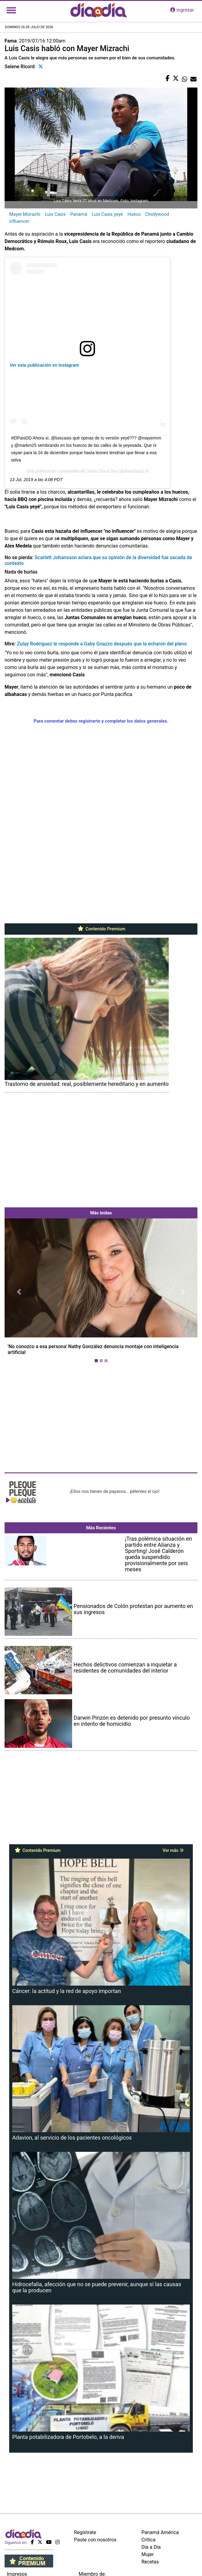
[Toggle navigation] (11, 10)
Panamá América (160, 2532)
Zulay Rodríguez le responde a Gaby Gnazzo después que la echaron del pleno (102, 644)
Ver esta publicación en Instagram (44, 365)
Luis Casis (55, 214)
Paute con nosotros (95, 2540)
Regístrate (85, 2532)
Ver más (173, 1850)
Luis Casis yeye (107, 214)
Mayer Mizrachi (24, 214)
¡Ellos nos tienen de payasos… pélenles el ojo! (114, 1491)
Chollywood (157, 214)
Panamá (78, 214)
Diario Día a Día (101, 471)
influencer (19, 221)
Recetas (150, 2562)
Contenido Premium (101, 929)
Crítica (148, 2540)
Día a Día (151, 2547)
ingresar (182, 10)
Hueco (134, 214)
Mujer (147, 2554)
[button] (19, 1291)
